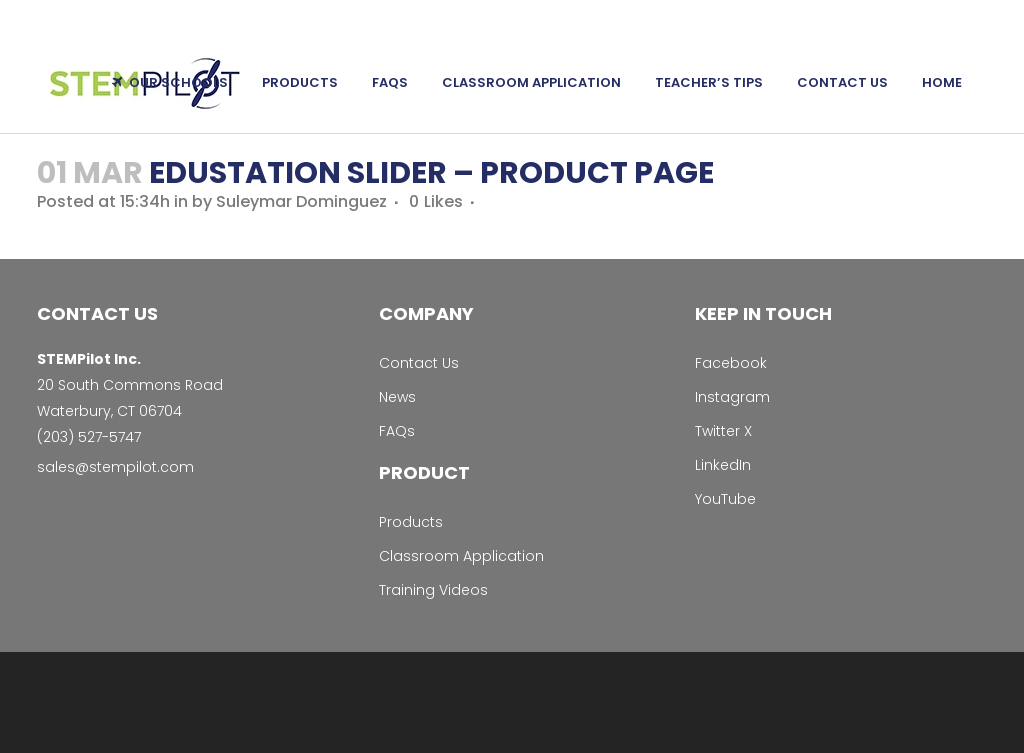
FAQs (397, 431)
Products (411, 522)
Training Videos (433, 590)
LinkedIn (723, 465)
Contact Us (419, 363)
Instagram (732, 397)
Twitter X (723, 431)
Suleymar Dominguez (301, 201)
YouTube (725, 499)
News (397, 397)
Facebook (731, 363)
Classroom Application (461, 556)
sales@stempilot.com (115, 467)
